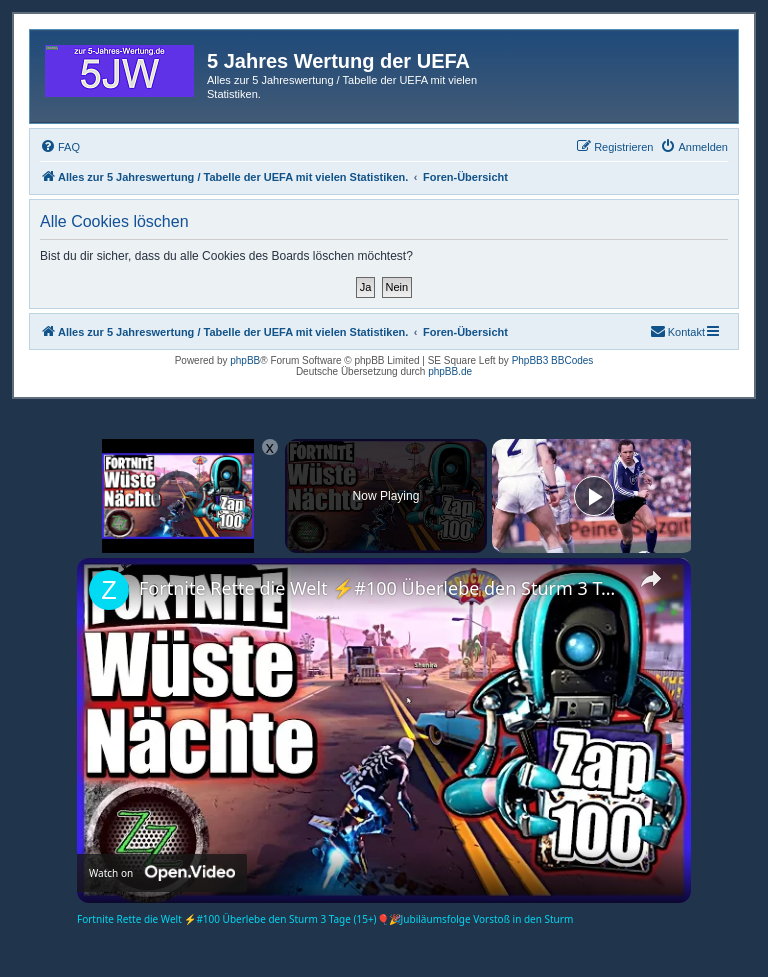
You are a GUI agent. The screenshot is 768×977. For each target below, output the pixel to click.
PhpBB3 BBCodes (553, 360)
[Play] (594, 496)
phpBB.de (450, 371)
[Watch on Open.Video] (162, 873)
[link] (109, 590)
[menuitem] (60, 147)
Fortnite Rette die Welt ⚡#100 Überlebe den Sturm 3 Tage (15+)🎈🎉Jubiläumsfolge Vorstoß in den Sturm (381, 588)
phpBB (245, 360)
